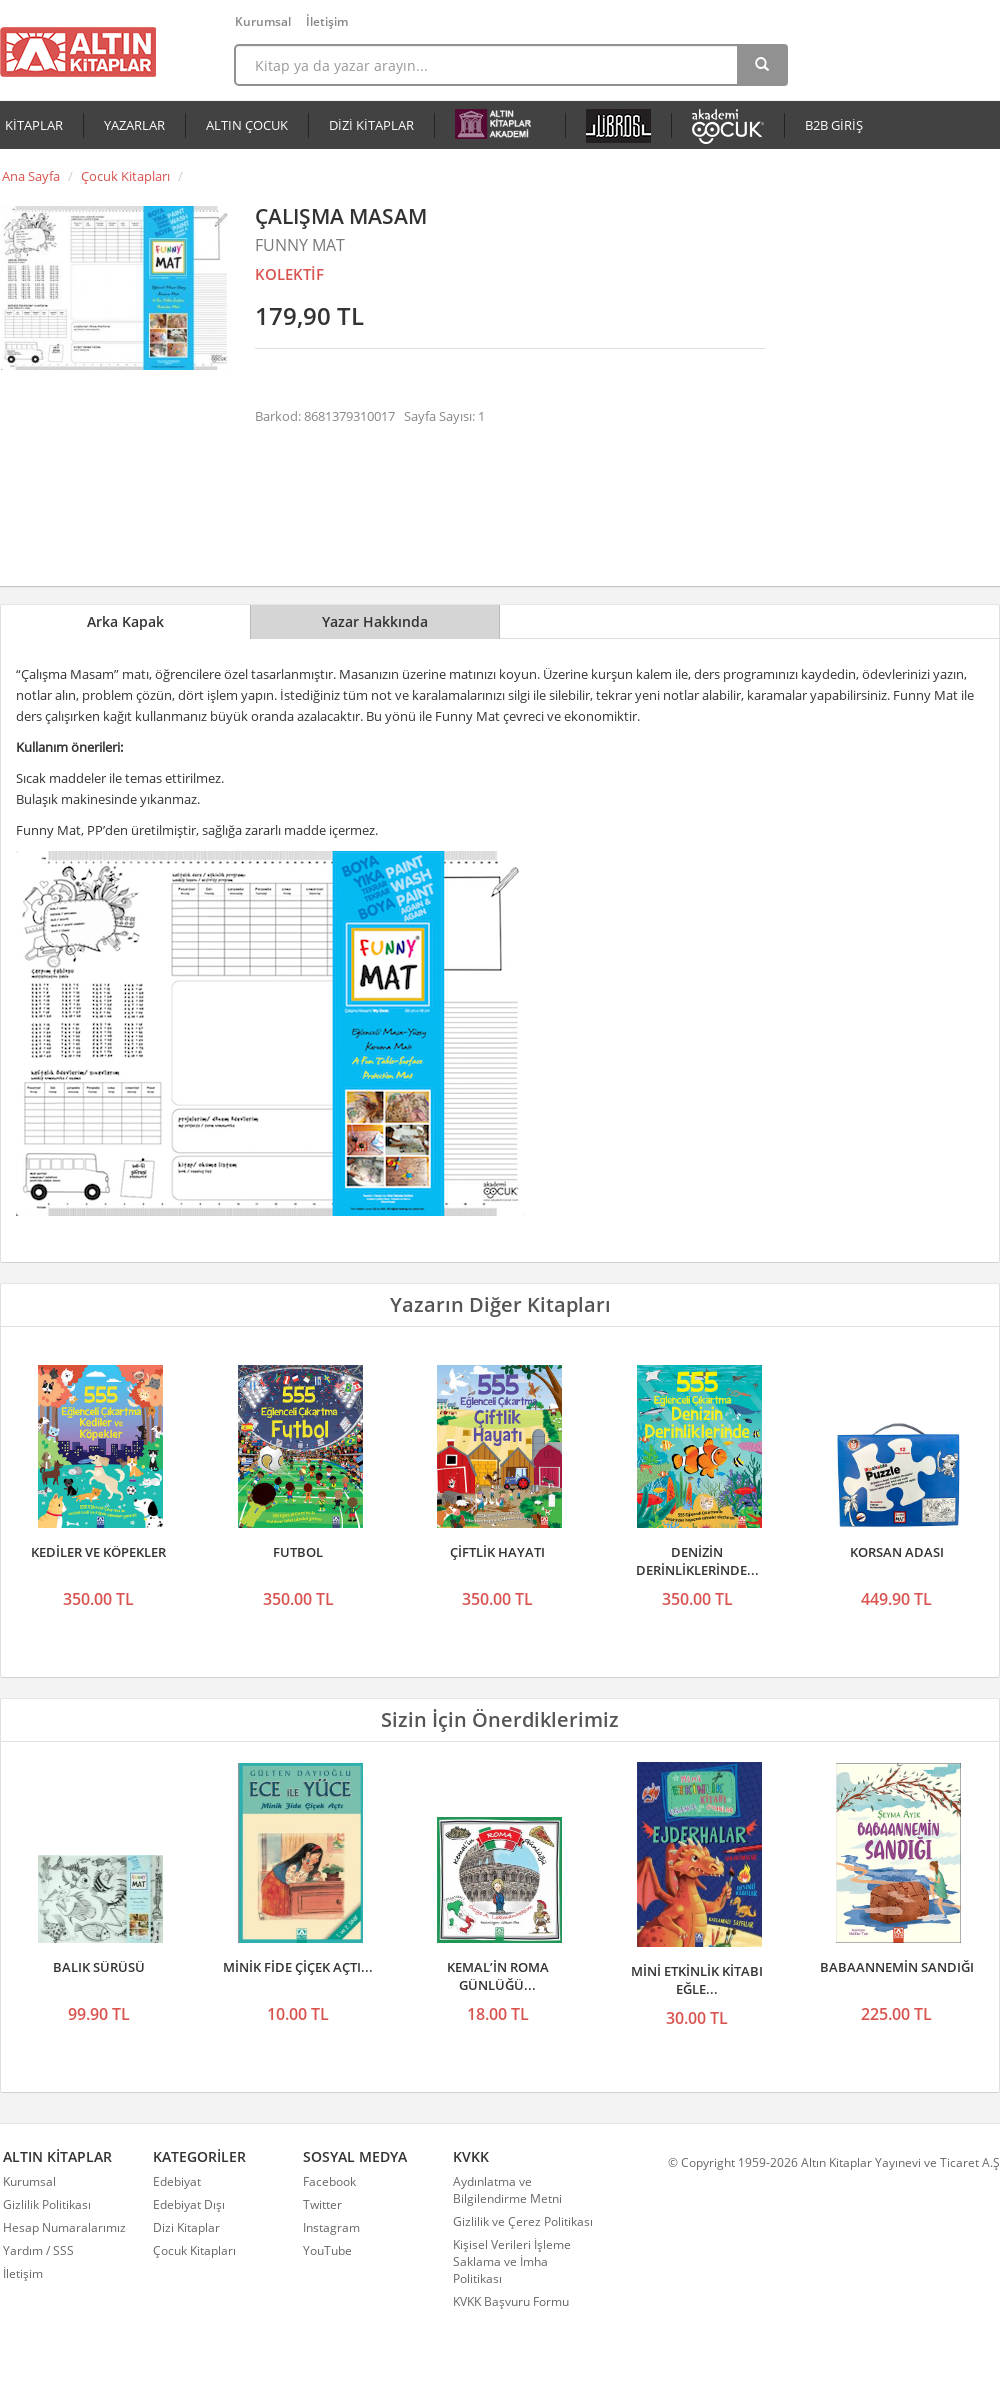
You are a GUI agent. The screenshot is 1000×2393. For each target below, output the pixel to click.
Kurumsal (263, 21)
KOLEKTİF (289, 274)
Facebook (329, 2181)
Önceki (22, 1441)
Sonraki (978, 1441)
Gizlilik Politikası (47, 2204)
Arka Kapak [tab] (125, 621)
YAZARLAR (134, 125)
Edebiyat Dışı (189, 2204)
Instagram (331, 2227)
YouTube (327, 2250)
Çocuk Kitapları (125, 176)
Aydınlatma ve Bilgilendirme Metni (507, 2190)
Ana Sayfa (31, 176)
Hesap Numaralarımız (64, 2227)
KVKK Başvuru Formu (511, 2301)
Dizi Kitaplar (186, 2227)
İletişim (327, 21)
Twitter (322, 2204)
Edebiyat (177, 2181)
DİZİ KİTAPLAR (371, 125)
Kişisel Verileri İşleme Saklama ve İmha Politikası (512, 2261)
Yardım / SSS (38, 2250)
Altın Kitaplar (78, 52)
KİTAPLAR (34, 125)
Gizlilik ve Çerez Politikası (523, 2221)
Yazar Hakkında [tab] (375, 621)
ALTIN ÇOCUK (247, 125)
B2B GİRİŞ (834, 125)
